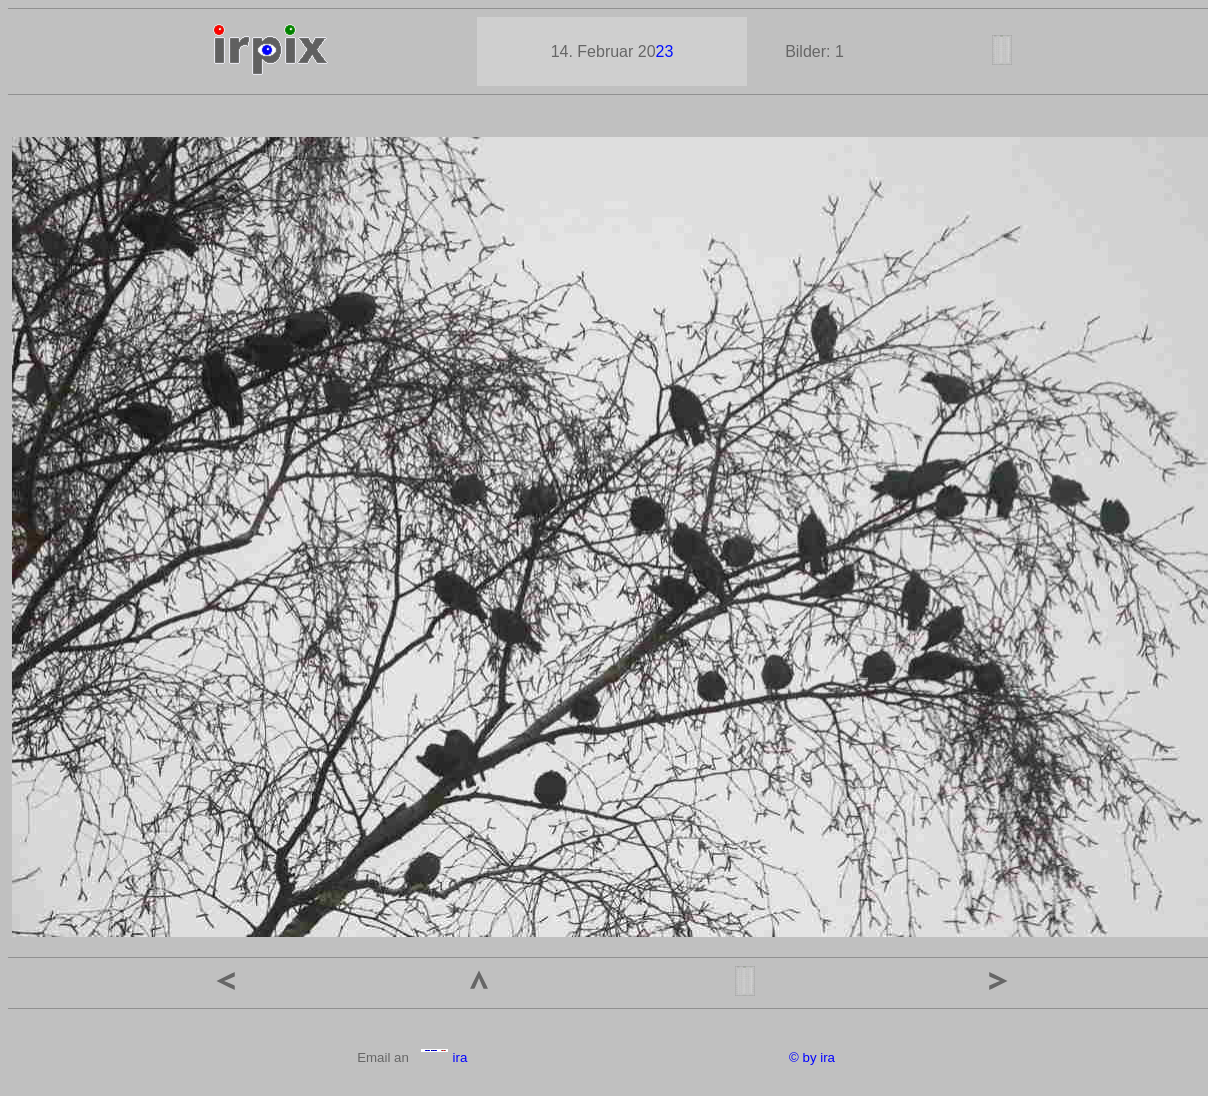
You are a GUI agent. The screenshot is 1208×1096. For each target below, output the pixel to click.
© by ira (812, 1057)
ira (443, 1057)
